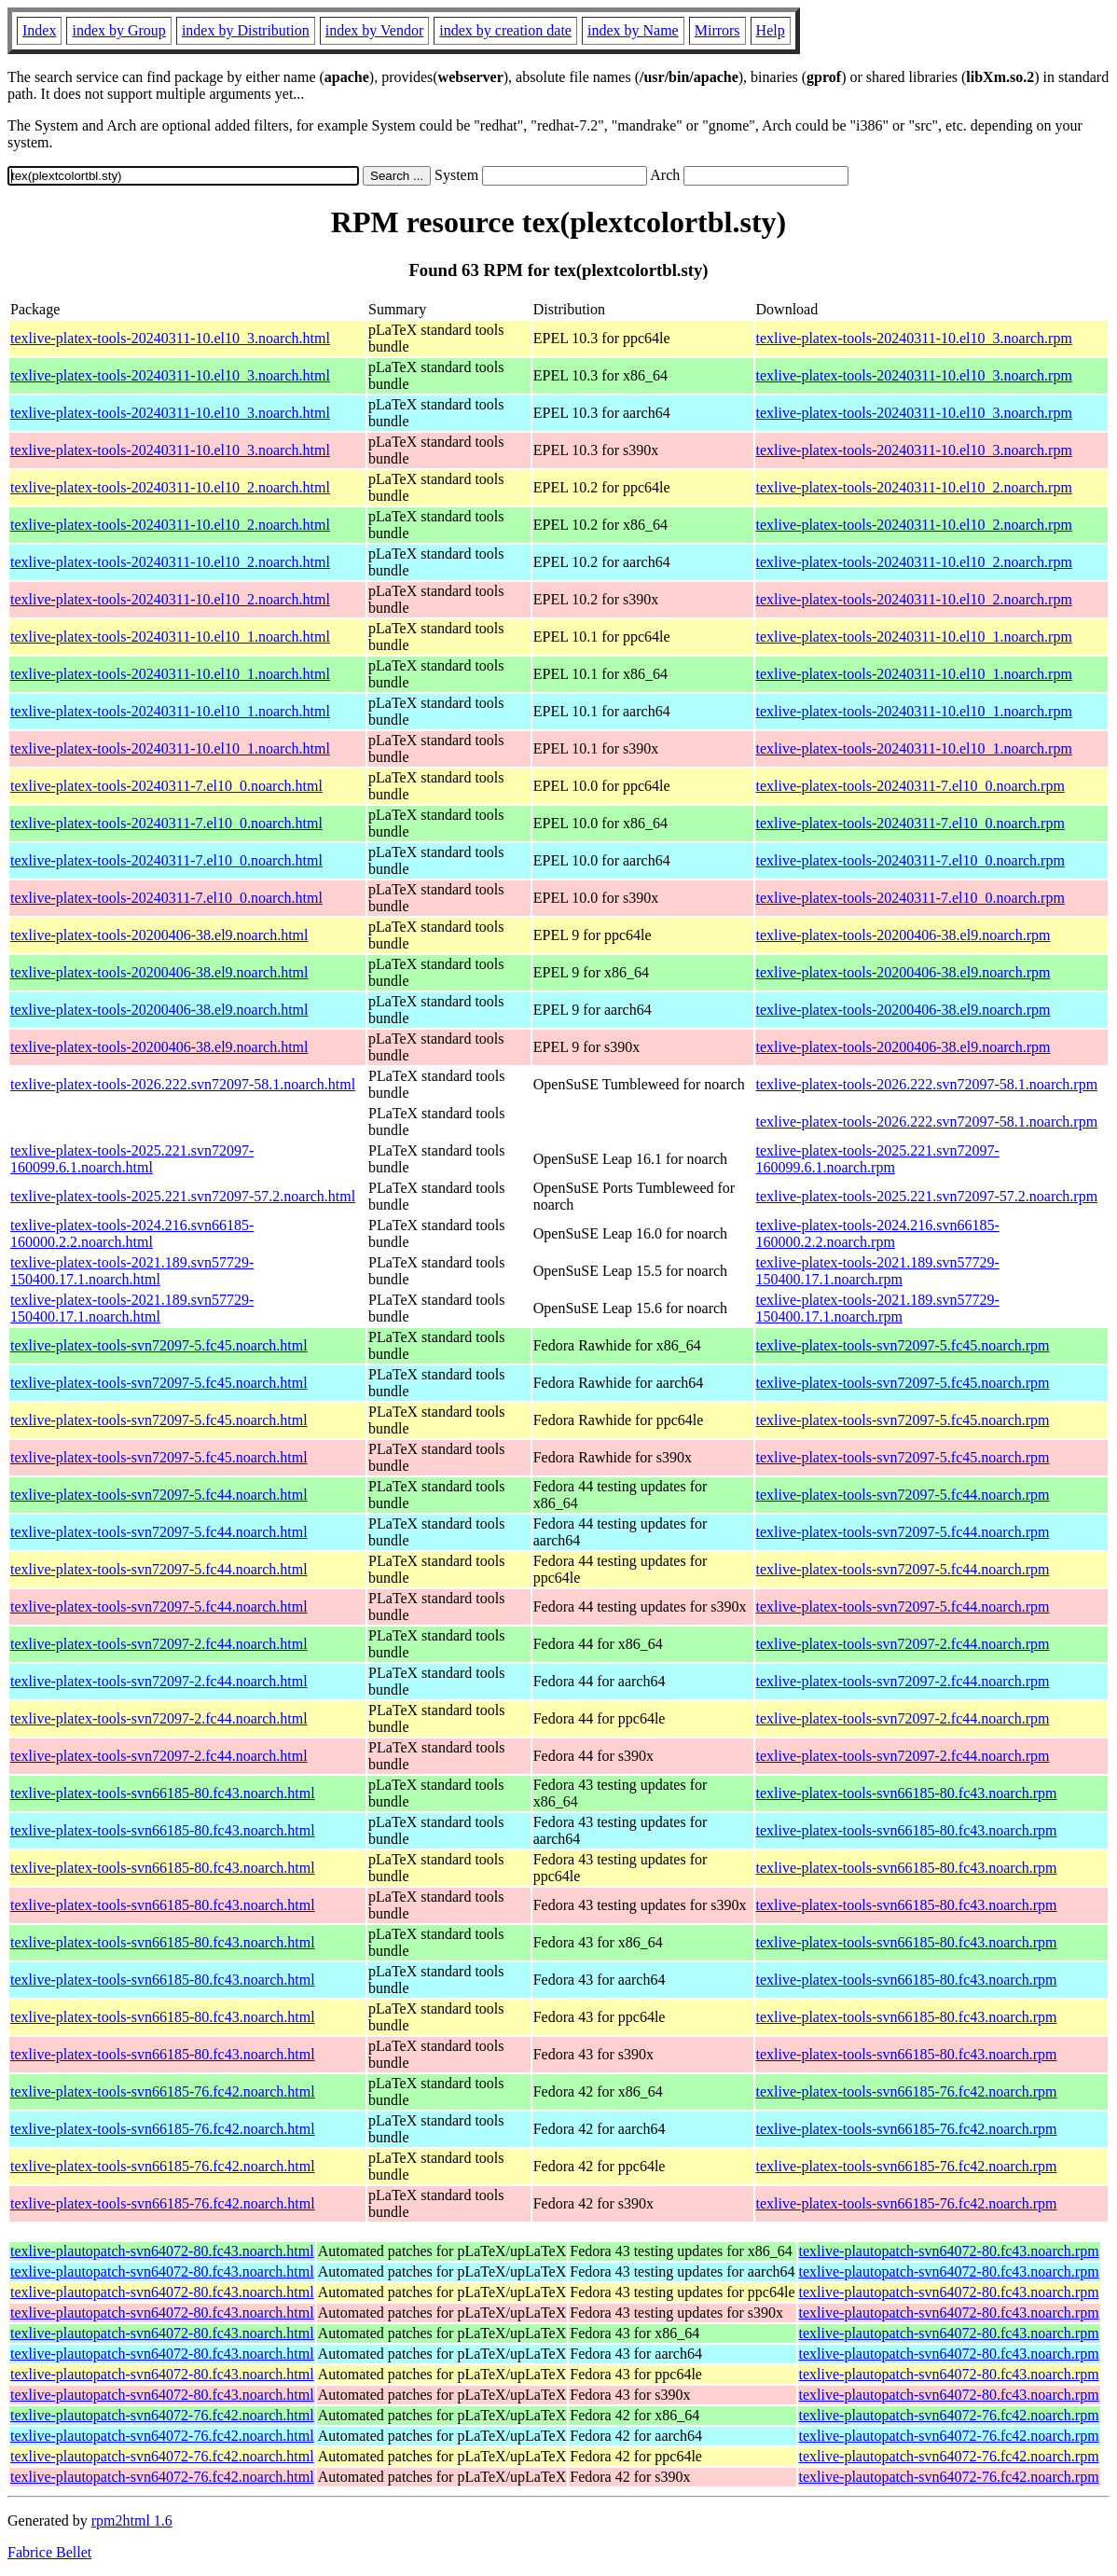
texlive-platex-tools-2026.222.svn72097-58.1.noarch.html (182, 1084)
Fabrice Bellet (49, 2552)
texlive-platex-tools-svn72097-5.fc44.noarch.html (159, 1495)
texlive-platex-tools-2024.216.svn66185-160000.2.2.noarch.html (132, 1233)
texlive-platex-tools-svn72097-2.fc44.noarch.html (159, 1644)
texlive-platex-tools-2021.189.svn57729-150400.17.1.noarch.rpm (878, 1270)
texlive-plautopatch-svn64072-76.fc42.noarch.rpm (949, 2415)
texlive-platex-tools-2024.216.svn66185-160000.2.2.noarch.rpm (878, 1233)
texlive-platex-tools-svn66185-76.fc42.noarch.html (162, 2091)
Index (39, 30)
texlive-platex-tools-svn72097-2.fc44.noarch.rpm (903, 1644)
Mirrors (717, 30)
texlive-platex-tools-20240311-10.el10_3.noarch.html (170, 338)
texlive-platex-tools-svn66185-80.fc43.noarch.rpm (906, 1793)
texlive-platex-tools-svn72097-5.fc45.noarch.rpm (903, 1345)
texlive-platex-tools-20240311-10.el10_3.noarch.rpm (914, 338)
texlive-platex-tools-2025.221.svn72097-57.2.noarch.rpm (927, 1196)
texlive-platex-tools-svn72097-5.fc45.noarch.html (159, 1345)
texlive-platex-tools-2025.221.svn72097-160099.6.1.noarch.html (132, 1159)
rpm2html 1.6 (131, 2520)
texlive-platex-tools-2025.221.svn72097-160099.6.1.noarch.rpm (878, 1159)
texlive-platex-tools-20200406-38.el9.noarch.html (159, 935)
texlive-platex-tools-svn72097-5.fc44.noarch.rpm (903, 1495)
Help (770, 30)
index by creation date (505, 30)
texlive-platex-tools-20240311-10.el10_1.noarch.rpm (914, 636)
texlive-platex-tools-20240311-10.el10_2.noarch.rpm (914, 487)
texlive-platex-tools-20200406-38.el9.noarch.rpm (903, 935)
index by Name (633, 30)
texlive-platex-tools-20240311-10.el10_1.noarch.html (170, 636)
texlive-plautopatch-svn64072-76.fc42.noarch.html (162, 2415)
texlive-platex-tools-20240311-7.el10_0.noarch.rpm (910, 786)
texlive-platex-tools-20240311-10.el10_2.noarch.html (170, 487)
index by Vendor (374, 30)
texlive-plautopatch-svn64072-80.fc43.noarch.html (162, 2251)
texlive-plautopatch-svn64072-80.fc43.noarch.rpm (949, 2251)
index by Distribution (246, 30)
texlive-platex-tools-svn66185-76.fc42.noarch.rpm (906, 2091)
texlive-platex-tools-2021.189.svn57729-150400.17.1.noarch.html (132, 1270)
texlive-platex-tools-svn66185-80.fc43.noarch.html (162, 1793)
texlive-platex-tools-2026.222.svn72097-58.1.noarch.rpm (927, 1084)
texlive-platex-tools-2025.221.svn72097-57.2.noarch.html (182, 1196)
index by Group (118, 30)
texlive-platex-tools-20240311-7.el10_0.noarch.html (166, 786)
